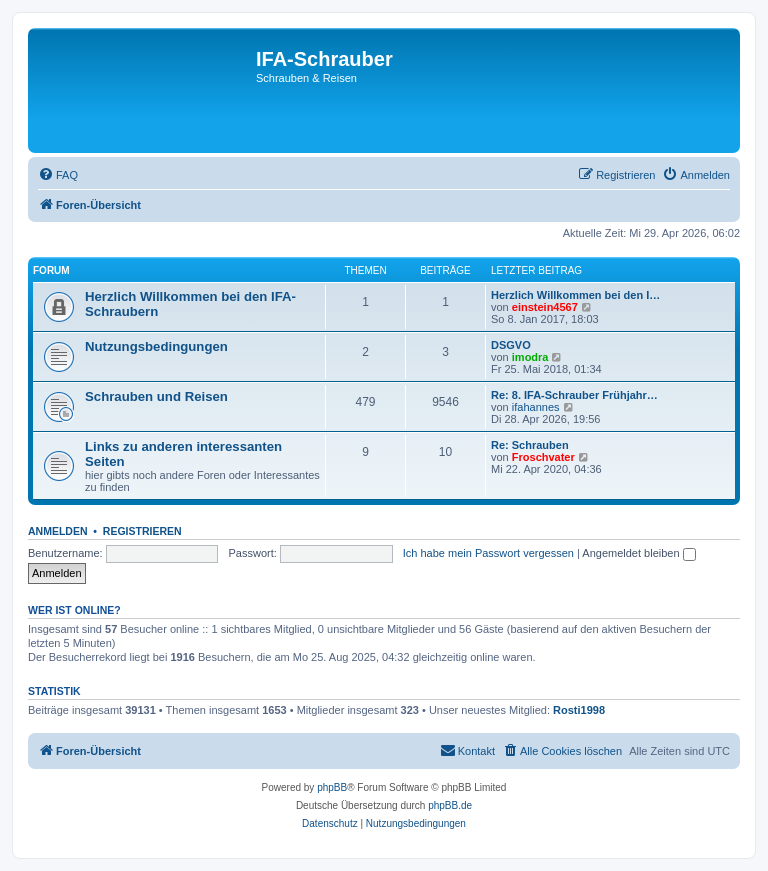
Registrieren (142, 531)
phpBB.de (450, 805)
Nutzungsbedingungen (156, 346)
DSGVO (511, 345)
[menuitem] (58, 175)
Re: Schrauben (530, 445)
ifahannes (536, 407)
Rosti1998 (579, 710)
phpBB (332, 787)
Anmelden (58, 531)
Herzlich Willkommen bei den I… (575, 295)
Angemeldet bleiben (638, 553)
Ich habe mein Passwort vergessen (488, 553)
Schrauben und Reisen (156, 396)
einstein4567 (545, 307)
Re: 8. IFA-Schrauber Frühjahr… (574, 395)
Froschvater (543, 457)
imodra (530, 357)
